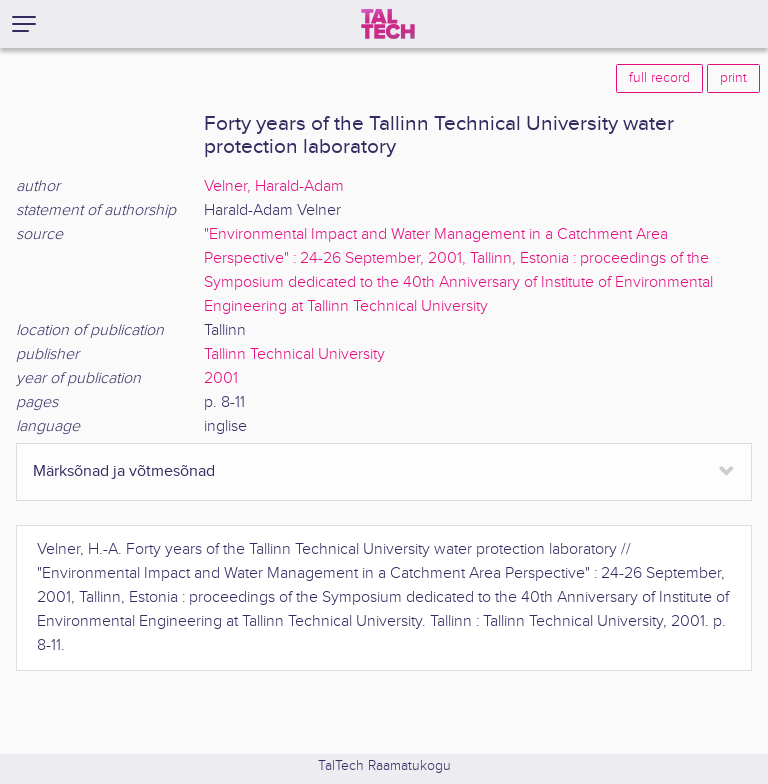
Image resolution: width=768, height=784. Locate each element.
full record (659, 78)
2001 (221, 378)
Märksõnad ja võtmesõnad (124, 471)
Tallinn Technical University (294, 354)
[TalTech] (388, 24)
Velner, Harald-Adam (274, 186)
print (733, 78)
